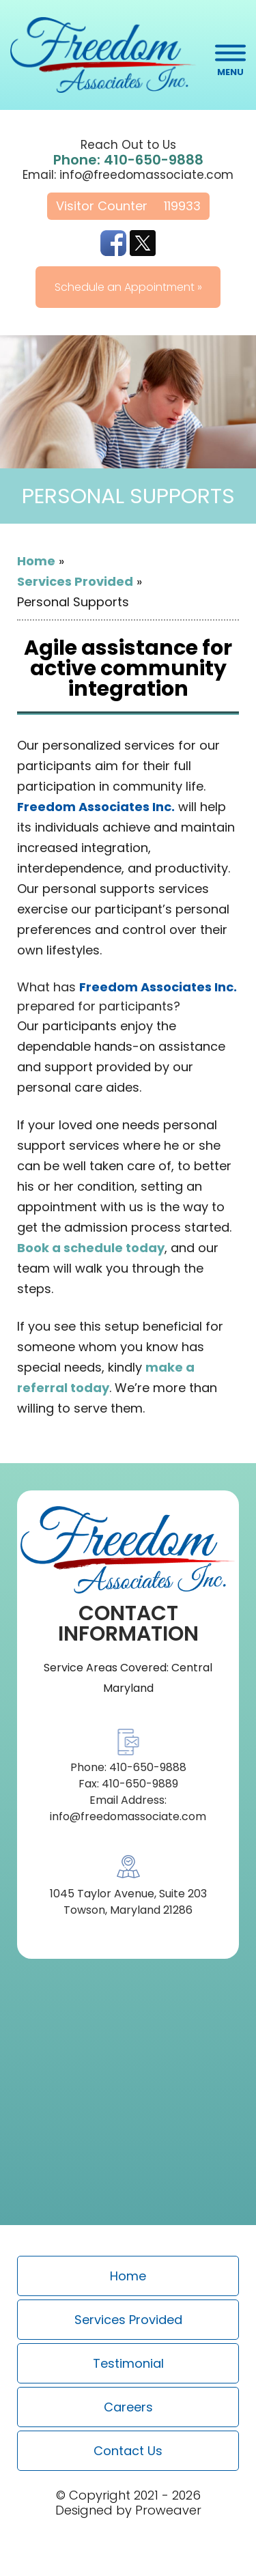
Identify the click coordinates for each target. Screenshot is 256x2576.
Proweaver (168, 2510)
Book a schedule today (91, 1247)
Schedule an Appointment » (128, 287)
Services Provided (75, 581)
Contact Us (128, 2450)
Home (36, 560)
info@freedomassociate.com (146, 175)
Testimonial (128, 2363)
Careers (128, 2407)
